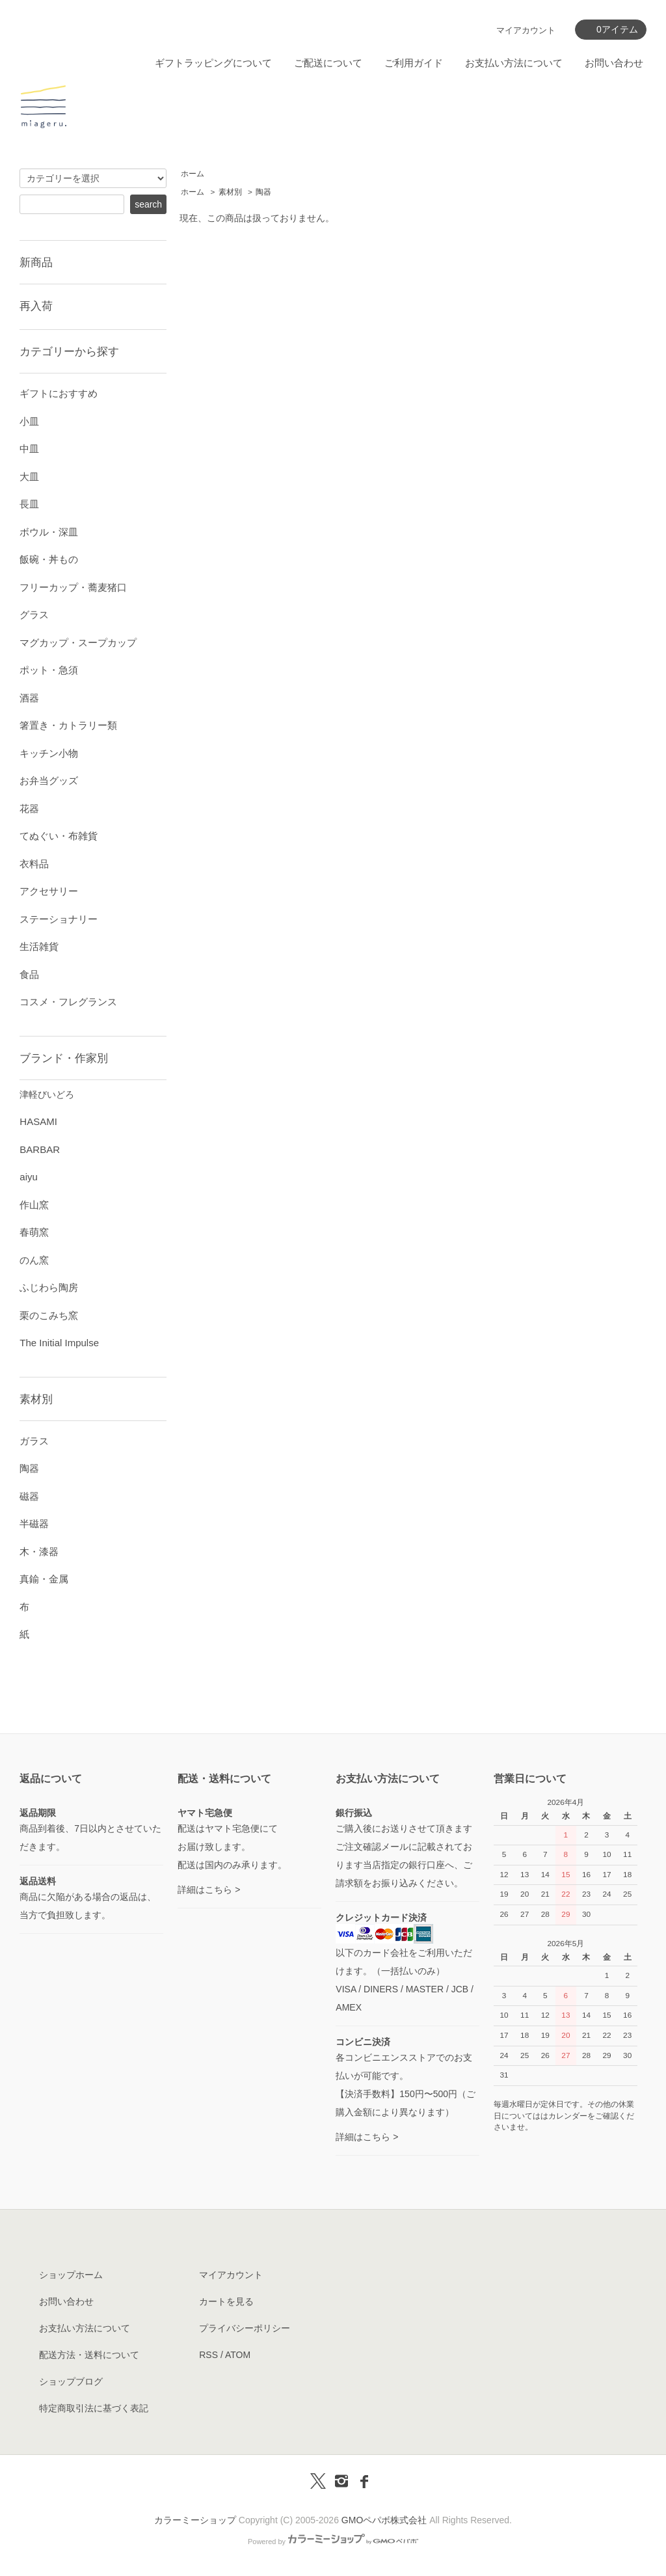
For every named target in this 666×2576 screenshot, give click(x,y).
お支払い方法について (514, 62)
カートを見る (226, 2301)
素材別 (230, 192)
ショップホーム (71, 2275)
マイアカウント (525, 30)
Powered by (333, 2541)
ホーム (192, 173)
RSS (208, 2355)
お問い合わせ (614, 62)
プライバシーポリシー (244, 2328)
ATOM (237, 2355)
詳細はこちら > (209, 1889)
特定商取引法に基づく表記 (93, 2408)
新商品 (36, 262)
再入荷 (36, 305)
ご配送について (328, 62)
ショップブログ (71, 2381)
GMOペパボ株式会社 (384, 2520)
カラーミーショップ (195, 2520)
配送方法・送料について (89, 2355)
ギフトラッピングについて (213, 62)
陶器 (263, 192)
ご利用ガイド (413, 62)
